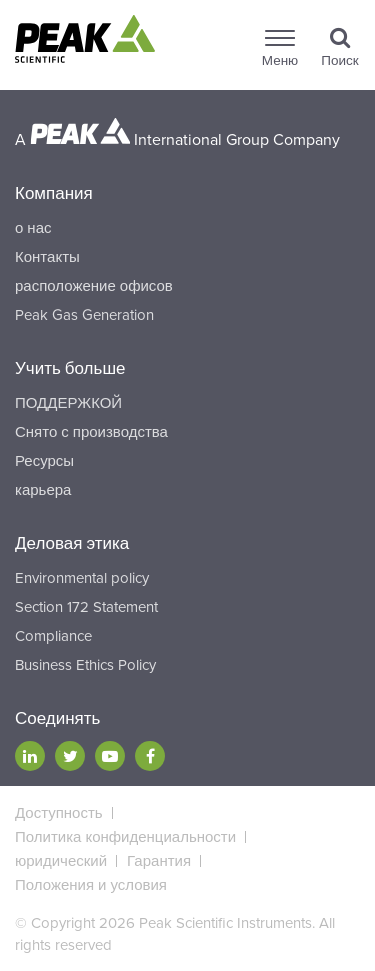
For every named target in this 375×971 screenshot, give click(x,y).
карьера (43, 490)
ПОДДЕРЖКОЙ (68, 403)
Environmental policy (82, 578)
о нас (33, 228)
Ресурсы (44, 461)
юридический (61, 861)
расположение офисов (94, 286)
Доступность (59, 813)
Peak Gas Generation (84, 315)
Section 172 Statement (86, 607)
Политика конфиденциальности (125, 837)
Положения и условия (91, 885)
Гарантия (159, 861)
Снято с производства (91, 432)
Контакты (47, 257)
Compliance (53, 636)
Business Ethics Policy (85, 665)
